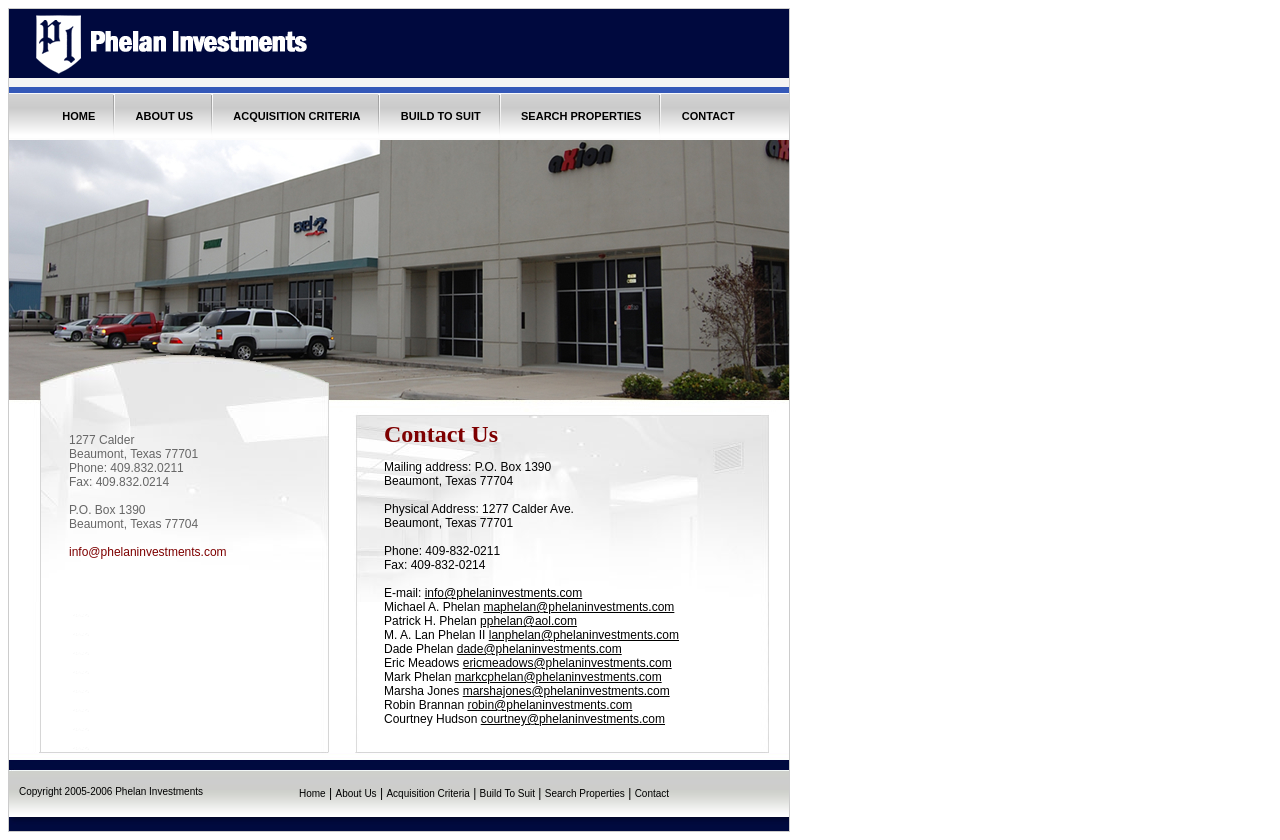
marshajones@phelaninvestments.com (566, 691)
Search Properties (585, 793)
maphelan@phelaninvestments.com (578, 607)
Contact (652, 793)
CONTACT (708, 116)
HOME (78, 116)
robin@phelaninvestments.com (549, 705)
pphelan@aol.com (528, 621)
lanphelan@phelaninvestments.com (584, 635)
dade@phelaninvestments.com (539, 649)
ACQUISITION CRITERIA (296, 116)
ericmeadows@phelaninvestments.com (567, 663)
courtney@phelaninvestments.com (573, 719)
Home (312, 793)
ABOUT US (164, 116)
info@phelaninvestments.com (148, 552)
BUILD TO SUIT (441, 116)
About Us (355, 793)
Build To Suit (507, 793)
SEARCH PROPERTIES (581, 116)
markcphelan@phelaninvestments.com (558, 677)
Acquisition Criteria (427, 793)
